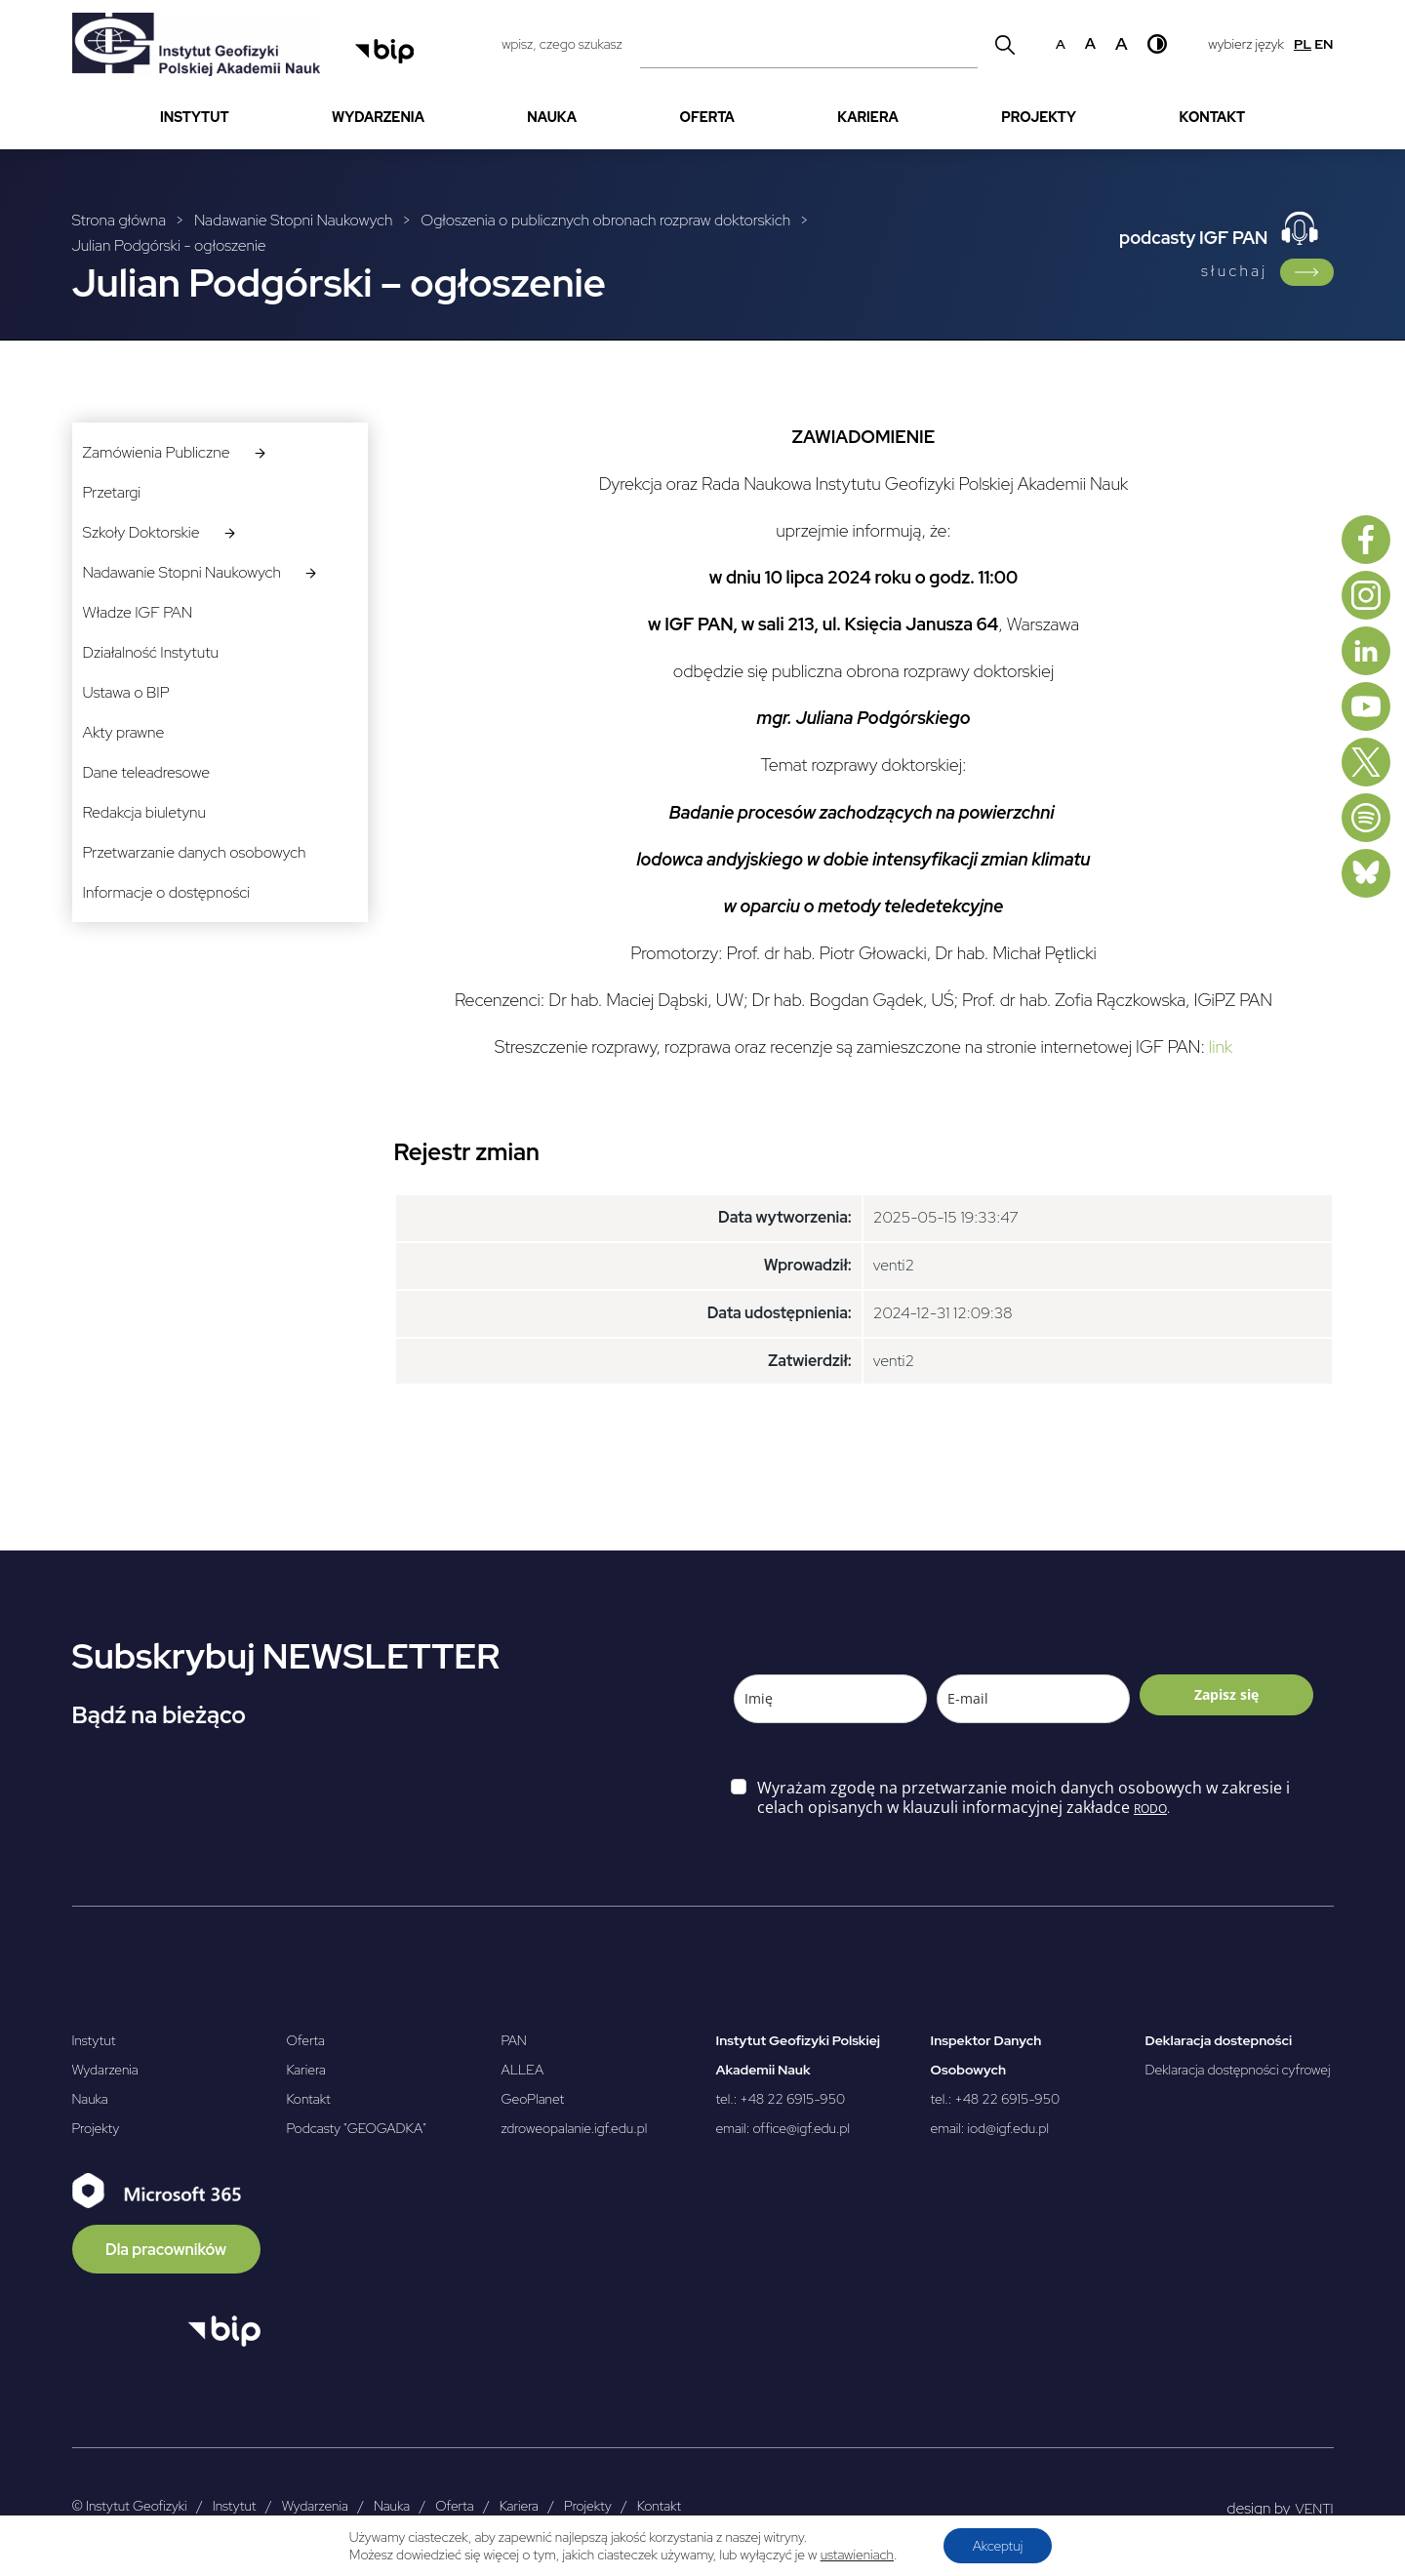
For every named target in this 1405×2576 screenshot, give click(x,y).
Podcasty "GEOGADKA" (356, 2128)
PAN (514, 2040)
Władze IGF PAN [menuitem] (138, 612)
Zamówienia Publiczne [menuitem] (156, 452)
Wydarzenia (105, 2069)
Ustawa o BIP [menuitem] (126, 692)
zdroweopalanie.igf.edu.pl (575, 2128)
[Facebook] (1366, 539)
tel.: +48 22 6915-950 (781, 2099)
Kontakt (309, 2099)
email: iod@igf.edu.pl (990, 2128)
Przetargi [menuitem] (112, 492)
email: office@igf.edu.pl (783, 2128)
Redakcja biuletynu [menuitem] (144, 812)
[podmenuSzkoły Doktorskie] (229, 531)
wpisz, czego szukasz (562, 44)
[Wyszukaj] (1005, 44)
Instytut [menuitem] (194, 117)
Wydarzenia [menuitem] (378, 117)
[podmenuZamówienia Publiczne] (260, 451)
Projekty (96, 2128)
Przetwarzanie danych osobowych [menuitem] (194, 852)
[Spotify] (1366, 817)
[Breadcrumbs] (488, 234)
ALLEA (523, 2069)
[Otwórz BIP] (224, 2331)
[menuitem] (194, 117)
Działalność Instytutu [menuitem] (151, 652)
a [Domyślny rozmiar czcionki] (1060, 44)
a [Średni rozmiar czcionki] (1090, 43)
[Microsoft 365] (166, 2223)
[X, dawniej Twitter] (1366, 762)
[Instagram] (1366, 595)
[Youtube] (1366, 706)
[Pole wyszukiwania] (809, 44)
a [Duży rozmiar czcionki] (1121, 43)
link (1220, 1046)
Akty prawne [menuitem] (124, 732)
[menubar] (703, 117)
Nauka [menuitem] (552, 117)
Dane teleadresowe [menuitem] (146, 772)
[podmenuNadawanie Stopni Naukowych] (310, 571)
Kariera (306, 2069)
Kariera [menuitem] (868, 117)
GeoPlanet (533, 2099)
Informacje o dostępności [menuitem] (167, 892)
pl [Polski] (1302, 44)
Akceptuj (998, 2546)
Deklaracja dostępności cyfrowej (1238, 2069)
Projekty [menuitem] (1038, 117)
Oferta (306, 2040)
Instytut (94, 2040)
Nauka (90, 2099)
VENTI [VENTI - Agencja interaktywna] (1315, 2508)
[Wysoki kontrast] (1157, 44)
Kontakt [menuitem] (1212, 117)
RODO (1150, 1808)
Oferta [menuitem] (707, 117)
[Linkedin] (1366, 650)
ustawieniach (857, 2554)
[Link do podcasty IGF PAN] (1307, 272)
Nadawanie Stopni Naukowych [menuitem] (182, 572)
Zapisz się (1226, 1694)
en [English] (1323, 44)
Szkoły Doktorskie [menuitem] (141, 532)
